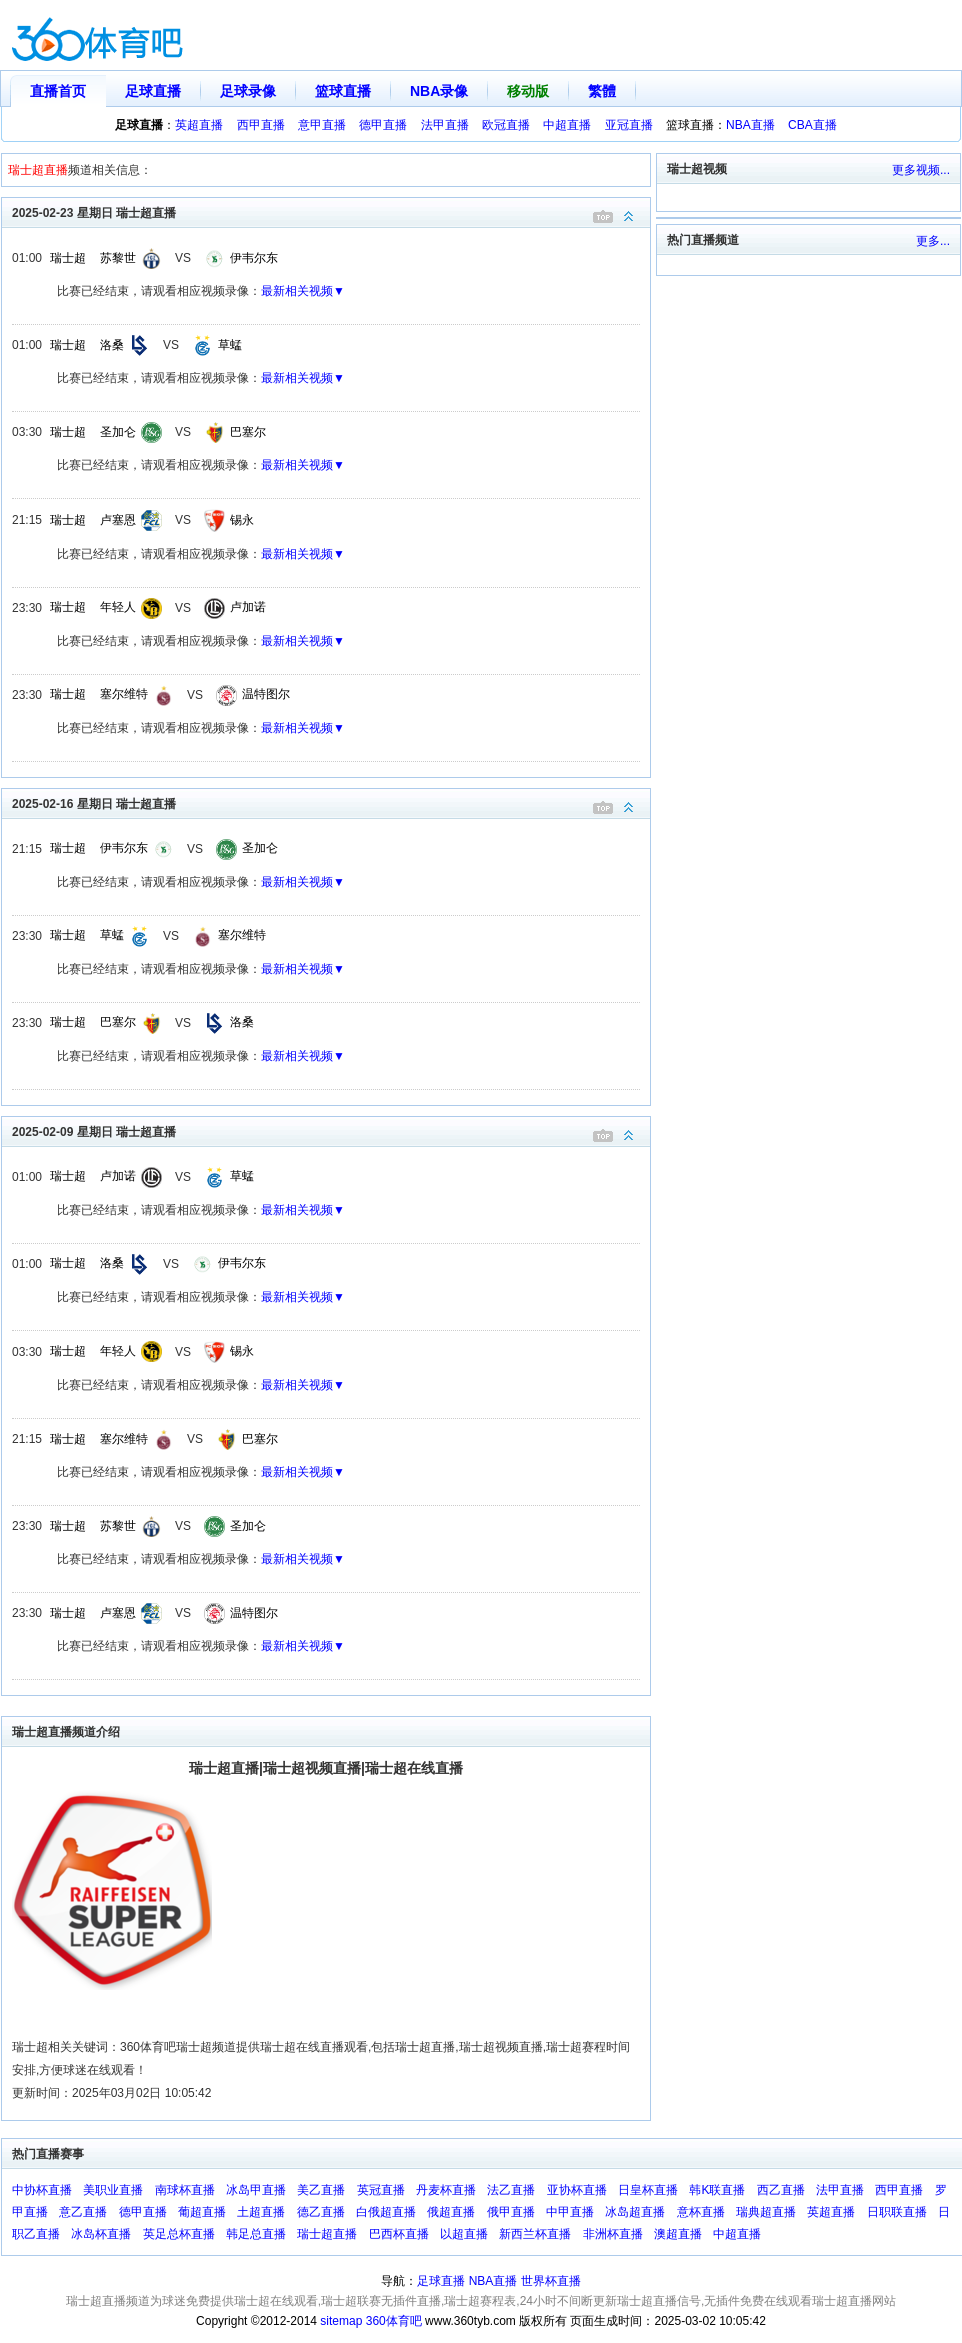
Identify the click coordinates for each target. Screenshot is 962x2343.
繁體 (602, 91)
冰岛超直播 (635, 2212)
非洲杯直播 (613, 2234)
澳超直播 (678, 2234)
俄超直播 (451, 2212)
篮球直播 (343, 91)
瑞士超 (68, 258)
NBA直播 (750, 125)
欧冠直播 (506, 125)
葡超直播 (202, 2212)
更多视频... (921, 170)
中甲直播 (570, 2212)
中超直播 (567, 125)
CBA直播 (812, 125)
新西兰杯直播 (535, 2234)
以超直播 (464, 2234)
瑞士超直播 (327, 2234)
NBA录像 (439, 91)
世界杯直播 (551, 2281)
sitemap (341, 2321)
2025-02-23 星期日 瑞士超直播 (331, 211)
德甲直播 (383, 125)
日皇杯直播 (648, 2190)
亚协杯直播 (577, 2190)
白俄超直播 (386, 2212)
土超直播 (261, 2212)
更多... (933, 241)
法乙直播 (511, 2190)
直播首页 (58, 91)
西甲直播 (261, 125)
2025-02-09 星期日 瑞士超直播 (331, 1130)
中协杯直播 (42, 2190)
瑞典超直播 (766, 2212)
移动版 (528, 91)
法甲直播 (445, 125)
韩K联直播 (717, 2190)
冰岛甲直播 (256, 2190)
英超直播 (199, 125)
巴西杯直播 (399, 2234)
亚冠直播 (629, 125)
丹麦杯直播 (446, 2190)
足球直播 (153, 91)
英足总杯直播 (179, 2234)
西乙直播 (781, 2190)
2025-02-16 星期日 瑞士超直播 (331, 802)
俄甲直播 (511, 2212)
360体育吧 (394, 2321)
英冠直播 (381, 2190)
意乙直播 (83, 2212)
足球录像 (248, 91)
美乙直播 (321, 2190)
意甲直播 (322, 125)
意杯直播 (701, 2212)
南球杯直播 (185, 2190)
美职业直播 (113, 2190)
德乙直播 (321, 2212)
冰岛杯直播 (101, 2234)
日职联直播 (897, 2212)
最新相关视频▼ (303, 291)
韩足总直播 (256, 2234)
